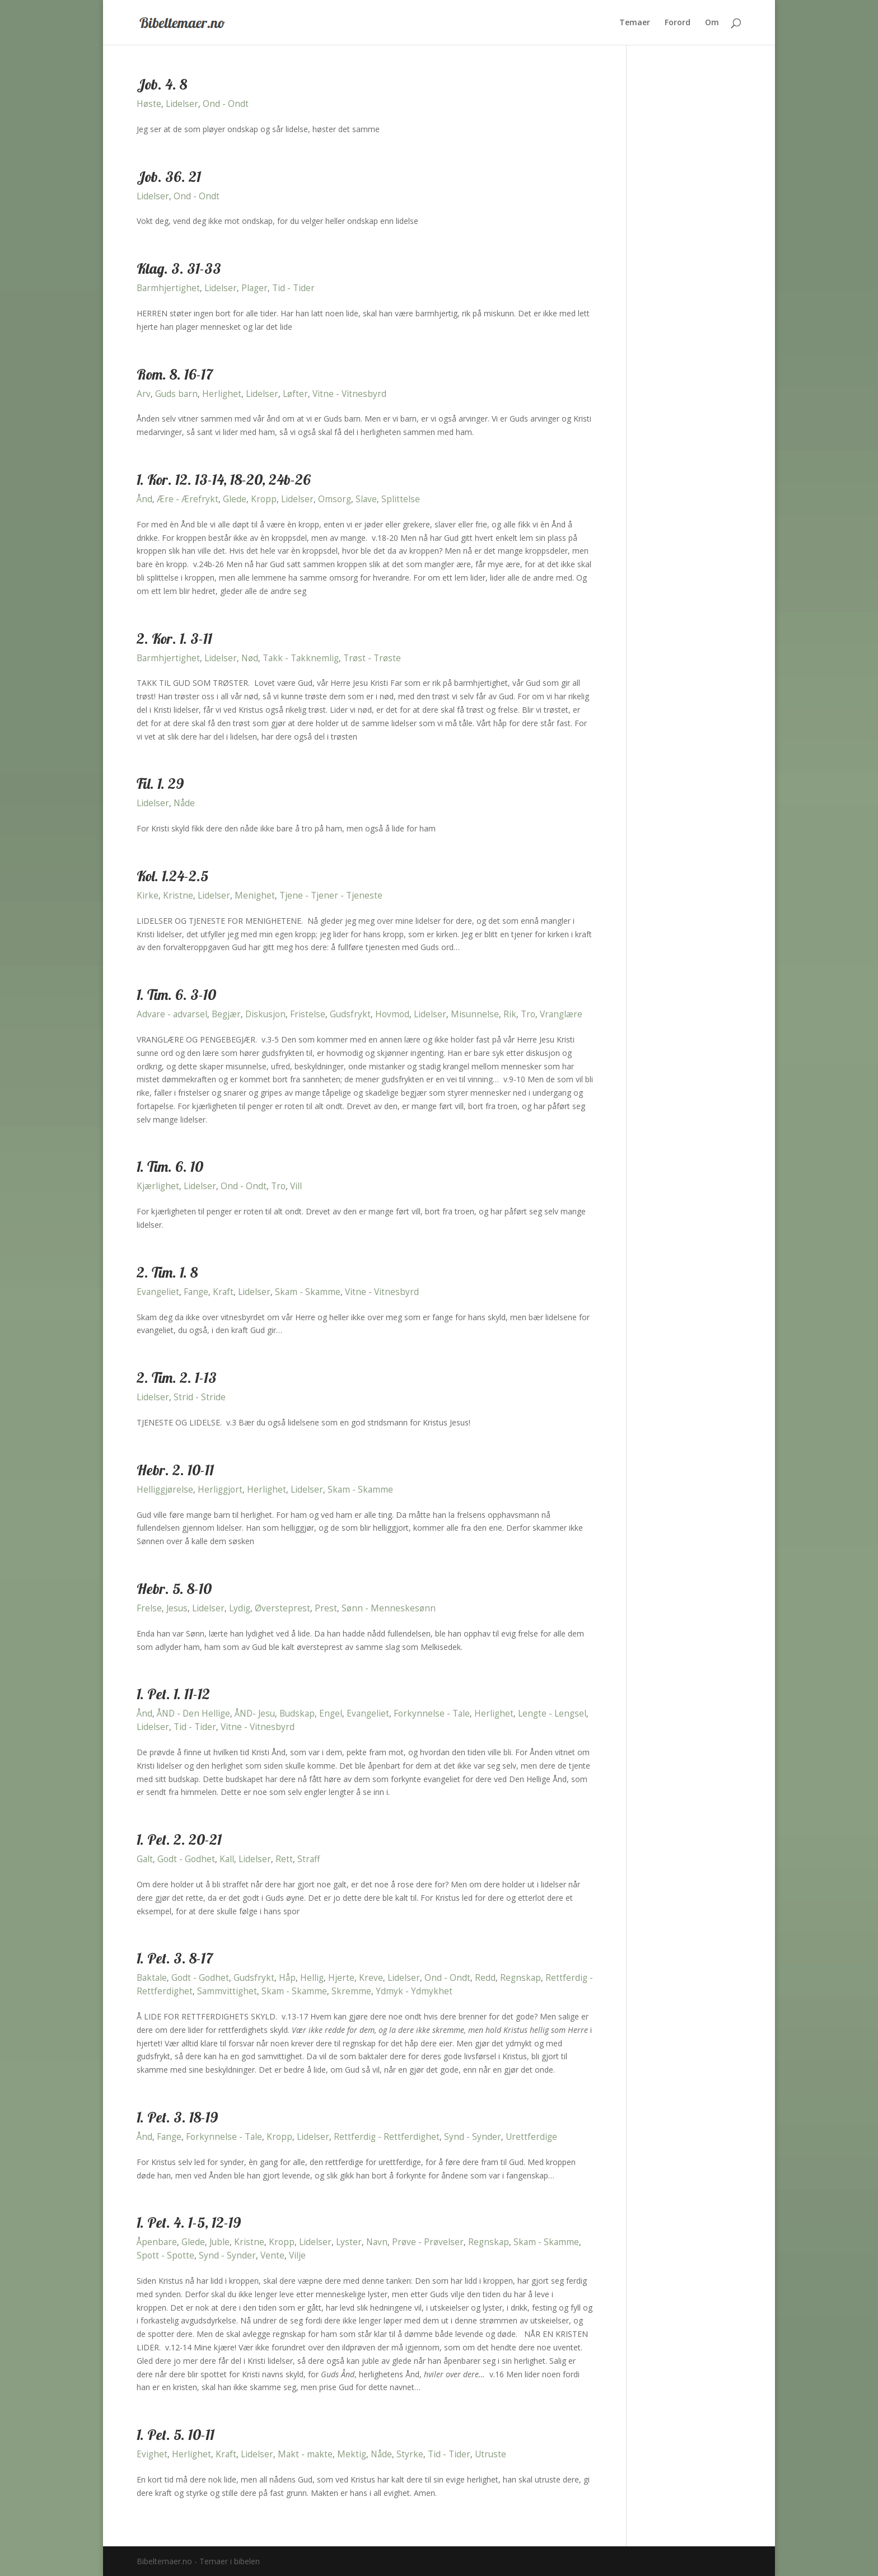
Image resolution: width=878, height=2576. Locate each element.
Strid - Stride (200, 1397)
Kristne (178, 895)
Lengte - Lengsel (552, 1713)
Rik (509, 1014)
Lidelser (182, 104)
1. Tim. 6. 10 (170, 1166)
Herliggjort (220, 1489)
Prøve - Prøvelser (428, 2242)
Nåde (184, 803)
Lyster (349, 2242)
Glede (234, 499)
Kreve (371, 1978)
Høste (149, 104)
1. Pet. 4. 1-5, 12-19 (189, 2222)
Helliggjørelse (165, 1489)
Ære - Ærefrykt (187, 499)
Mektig (351, 2454)
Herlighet (221, 394)
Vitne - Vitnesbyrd (349, 394)
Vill (296, 1186)
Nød (249, 658)
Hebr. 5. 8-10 (174, 1588)
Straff (308, 1859)
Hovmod (392, 1014)
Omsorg (334, 499)
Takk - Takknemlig (301, 658)
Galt (145, 1859)
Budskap (297, 1713)
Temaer (634, 22)
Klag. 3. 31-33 (179, 268)
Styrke (409, 2454)
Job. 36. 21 (169, 176)
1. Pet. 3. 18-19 (177, 2117)
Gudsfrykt (350, 1014)
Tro (528, 1014)
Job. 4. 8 (162, 84)
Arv (144, 394)
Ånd (144, 499)
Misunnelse (475, 1014)
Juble (219, 2242)
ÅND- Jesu (255, 1713)
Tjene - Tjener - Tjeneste (330, 895)
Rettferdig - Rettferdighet (387, 2137)
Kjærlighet (158, 1186)
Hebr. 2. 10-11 (175, 1470)
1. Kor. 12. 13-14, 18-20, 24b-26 (224, 479)
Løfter (295, 394)
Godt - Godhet (186, 1859)
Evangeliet (158, 1292)
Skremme (351, 1991)
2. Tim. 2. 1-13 (177, 1377)
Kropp (264, 499)
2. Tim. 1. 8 (167, 1272)
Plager (254, 288)
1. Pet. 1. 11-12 (173, 1694)
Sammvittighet (227, 1991)
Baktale (152, 1978)
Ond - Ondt (226, 104)
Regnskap (520, 1978)
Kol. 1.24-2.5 (172, 876)
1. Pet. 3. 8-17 (175, 1958)
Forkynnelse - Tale (432, 1713)
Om (712, 22)
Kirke (147, 895)
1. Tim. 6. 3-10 (176, 994)
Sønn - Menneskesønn (389, 1608)
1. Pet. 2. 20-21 (179, 1839)
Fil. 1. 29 (160, 783)
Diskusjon (265, 1014)
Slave (366, 499)
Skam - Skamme (307, 1292)
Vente (272, 2255)
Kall (227, 1859)
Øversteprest (282, 1608)
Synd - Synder (472, 2137)
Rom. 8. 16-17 (175, 374)
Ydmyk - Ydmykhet (414, 1991)
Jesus (177, 1608)
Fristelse (307, 1014)
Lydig (239, 1608)
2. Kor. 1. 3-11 (174, 638)
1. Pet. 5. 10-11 (175, 2434)
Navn (376, 2242)
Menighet (255, 895)
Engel (330, 1713)
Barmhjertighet (168, 288)
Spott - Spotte (165, 2255)
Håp (287, 1978)
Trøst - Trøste (372, 658)
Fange (196, 1292)
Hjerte (341, 1978)
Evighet (152, 2454)
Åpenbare (157, 2242)
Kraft (223, 1292)
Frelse (149, 1608)
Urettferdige (531, 2137)
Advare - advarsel (172, 1014)
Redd (485, 1978)
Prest (326, 1608)
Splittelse (400, 499)
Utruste (490, 2454)
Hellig (312, 1978)
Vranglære (561, 1014)
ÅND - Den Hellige (193, 1713)
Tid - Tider (293, 288)
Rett (284, 1859)
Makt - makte (305, 2454)
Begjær (226, 1014)
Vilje (297, 2255)
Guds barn (176, 394)
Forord (677, 22)
